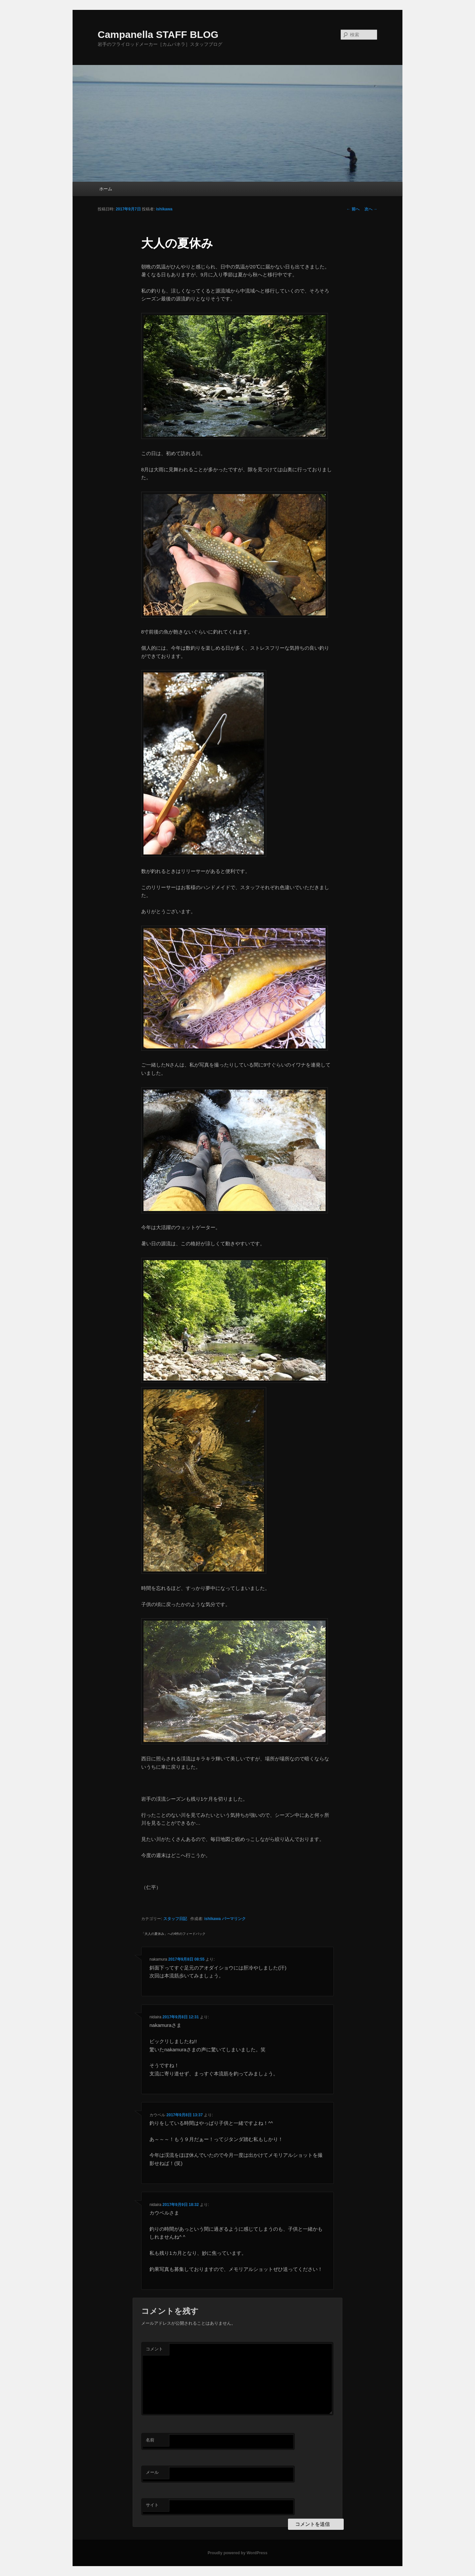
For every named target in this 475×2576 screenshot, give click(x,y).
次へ (370, 209)
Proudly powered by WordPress (237, 2553)
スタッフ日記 (175, 1918)
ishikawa (164, 209)
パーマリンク (234, 1918)
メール (152, 2472)
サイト (152, 2504)
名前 (150, 2439)
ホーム (105, 188)
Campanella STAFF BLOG (158, 34)
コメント (154, 2348)
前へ (352, 209)
